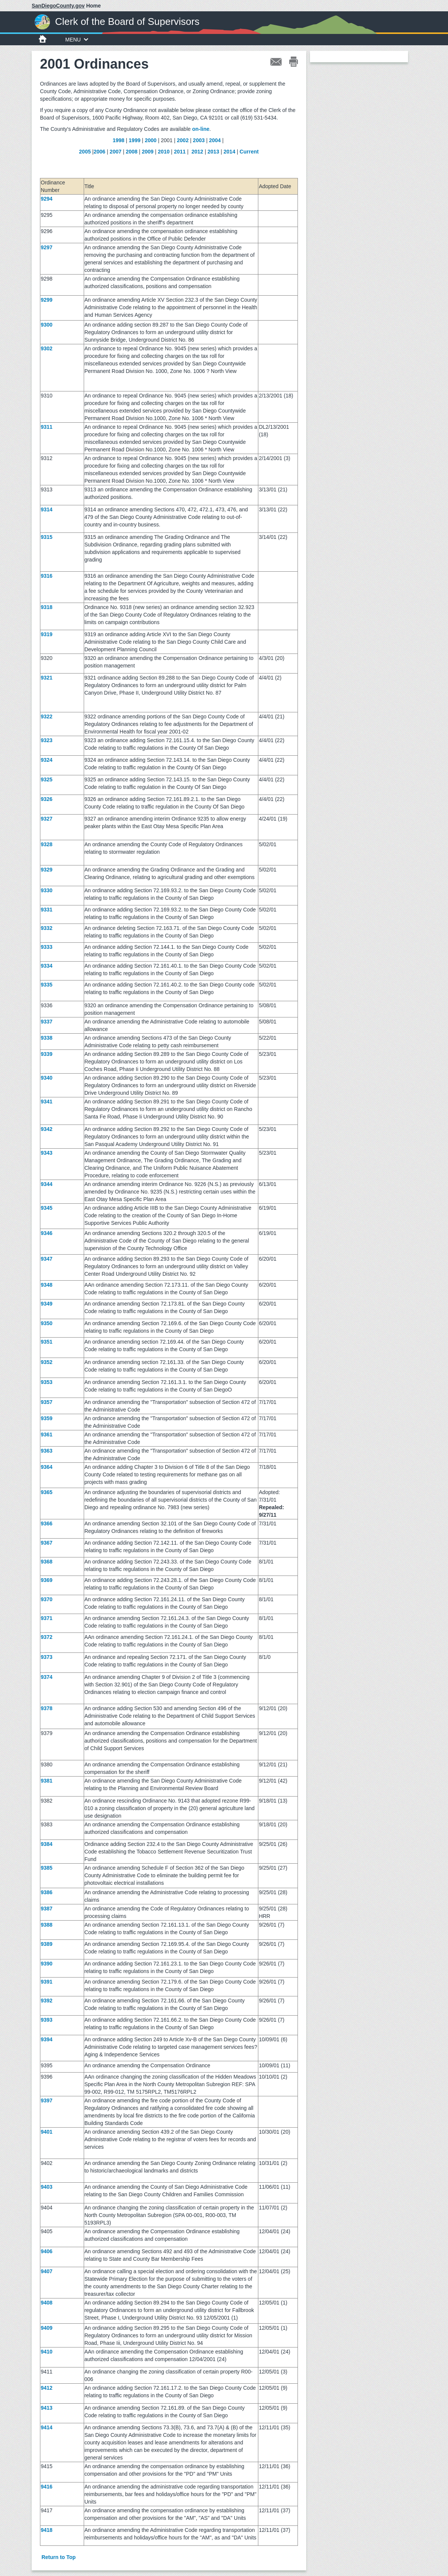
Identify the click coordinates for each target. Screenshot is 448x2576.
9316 (46, 576)
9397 (46, 2100)
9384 (46, 1844)
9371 (46, 1618)
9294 (46, 199)
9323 (46, 740)
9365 (46, 1492)
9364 (46, 1467)
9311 (46, 427)
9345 (46, 1208)
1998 (118, 140)
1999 (134, 140)
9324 (46, 760)
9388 (46, 1925)
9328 (46, 844)
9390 (46, 1964)
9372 (46, 1637)
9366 (46, 1523)
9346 (46, 1233)
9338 (46, 1038)
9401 (46, 2132)
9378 (46, 1708)
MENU (76, 40)
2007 (115, 152)
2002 (183, 140)
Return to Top (58, 2557)
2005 (85, 152)
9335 (46, 985)
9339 (46, 1054)
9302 (46, 348)
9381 (46, 1781)
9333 (46, 947)
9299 (46, 300)
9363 (46, 1451)
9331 (46, 910)
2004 (215, 140)
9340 (46, 1078)
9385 (46, 1868)
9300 (46, 325)
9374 (46, 1677)
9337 (46, 1022)
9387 (46, 1909)
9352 (46, 1362)
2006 (99, 152)
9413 (46, 2408)
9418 (46, 2530)
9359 (46, 1418)
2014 (229, 152)
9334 (46, 966)
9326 (46, 799)
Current (249, 152)
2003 (199, 140)
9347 (46, 1259)
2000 (150, 140)
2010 (164, 152)
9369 (46, 1580)
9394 (46, 2039)
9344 (46, 1184)
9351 (46, 1342)
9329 (46, 870)
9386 (46, 1892)
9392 (46, 2001)
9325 (46, 779)
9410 (46, 2352)
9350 (46, 1323)
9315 (46, 537)
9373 (46, 1657)
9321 (46, 678)
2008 (131, 152)
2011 (180, 152)
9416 (46, 2487)
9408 (46, 2303)
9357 (46, 1402)
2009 (147, 152)
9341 (46, 1102)
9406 (46, 2251)
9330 (46, 890)
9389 (46, 1944)
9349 (46, 1304)
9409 (46, 2328)
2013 (213, 152)
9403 (46, 2187)
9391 (46, 1982)
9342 (46, 1129)
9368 (46, 1562)
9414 (46, 2427)
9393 (46, 2020)
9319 (46, 634)
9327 (46, 819)
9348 (46, 1285)
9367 (46, 1543)
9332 (46, 928)
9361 (46, 1434)
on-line (200, 129)
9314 (46, 509)
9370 (46, 1599)
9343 (46, 1153)
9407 (46, 2271)
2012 (197, 152)
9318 (46, 607)
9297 (46, 247)
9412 (46, 2388)
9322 (46, 716)
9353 (46, 1382)
